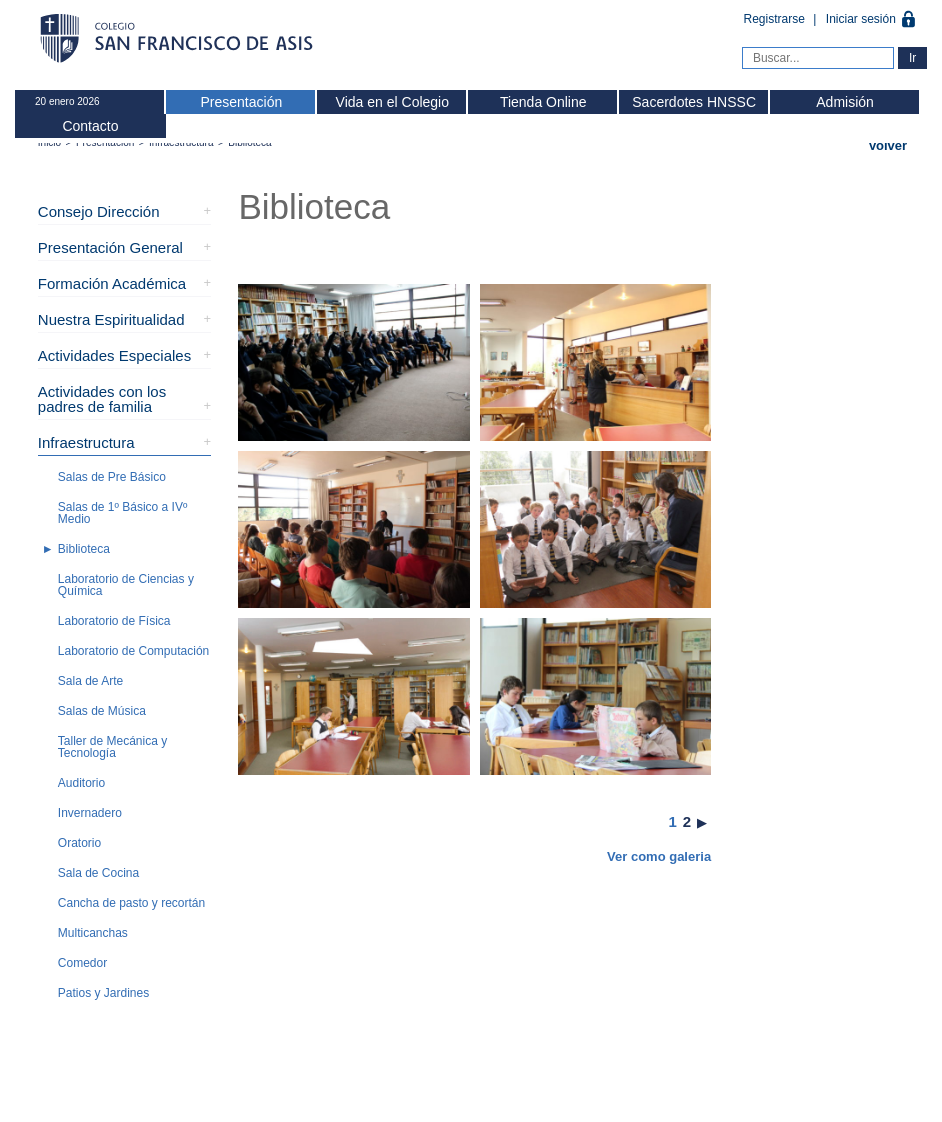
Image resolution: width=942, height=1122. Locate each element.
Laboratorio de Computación (133, 651)
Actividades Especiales (114, 355)
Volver (887, 145)
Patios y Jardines (103, 993)
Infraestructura (86, 442)
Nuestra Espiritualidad (111, 319)
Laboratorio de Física (114, 621)
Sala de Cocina (98, 873)
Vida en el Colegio (392, 102)
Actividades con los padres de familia (102, 399)
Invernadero (90, 813)
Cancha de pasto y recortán (131, 903)
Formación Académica (112, 283)
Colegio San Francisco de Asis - (178, 40)
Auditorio (81, 783)
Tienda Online (543, 102)
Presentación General (110, 247)
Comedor (82, 963)
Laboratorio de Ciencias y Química (126, 585)
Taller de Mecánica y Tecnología (112, 747)
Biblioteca (84, 549)
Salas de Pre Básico (112, 477)
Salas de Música (102, 711)
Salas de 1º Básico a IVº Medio (123, 513)
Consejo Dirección (99, 211)
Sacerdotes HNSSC (694, 102)
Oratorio (79, 843)
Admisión (845, 102)
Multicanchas (93, 933)
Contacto (90, 126)
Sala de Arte (90, 681)
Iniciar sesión (861, 19)
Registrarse (776, 19)
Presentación (242, 102)
